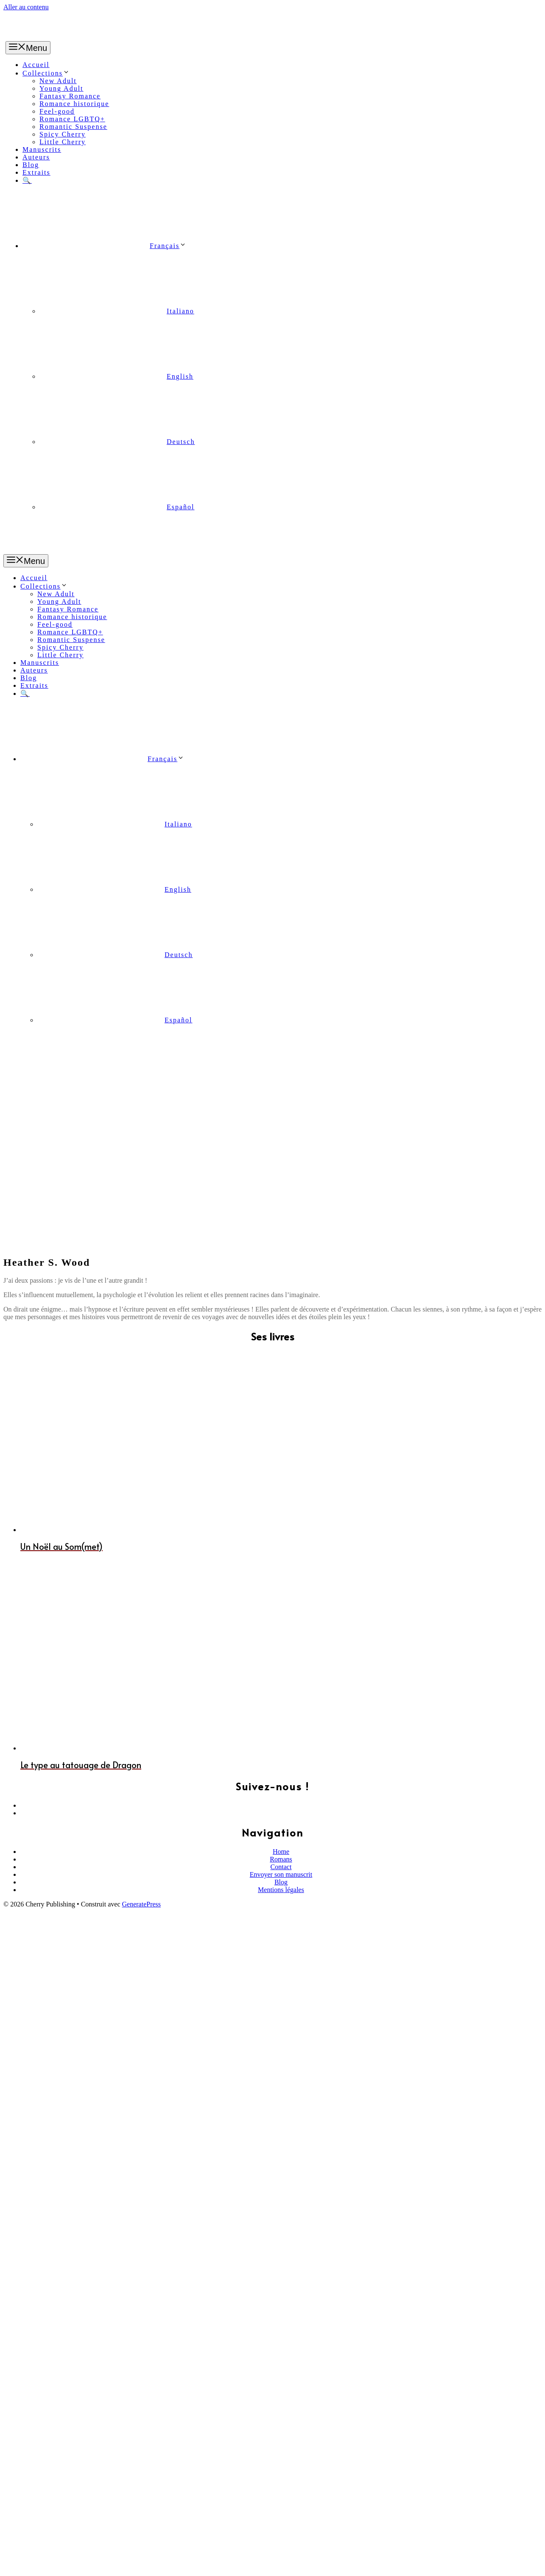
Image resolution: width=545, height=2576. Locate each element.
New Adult (58, 80)
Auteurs (36, 157)
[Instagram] (281, 1614)
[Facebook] (281, 1606)
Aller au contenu (26, 7)
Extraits (36, 172)
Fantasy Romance (70, 96)
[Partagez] (15, 2563)
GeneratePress (141, 1707)
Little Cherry (62, 141)
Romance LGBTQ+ (72, 119)
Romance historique (74, 103)
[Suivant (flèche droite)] (15, 2571)
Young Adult (61, 88)
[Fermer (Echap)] (6, 2563)
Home (281, 1654)
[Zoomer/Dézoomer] (32, 2563)
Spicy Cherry (62, 134)
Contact (281, 1670)
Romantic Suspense (73, 126)
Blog (30, 164)
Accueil (36, 64)
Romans (281, 1662)
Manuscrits (41, 149)
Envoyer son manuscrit (281, 1677)
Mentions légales (281, 1693)
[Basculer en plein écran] (23, 2563)
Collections (46, 73)
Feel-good (57, 111)
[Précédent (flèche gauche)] (6, 2571)
